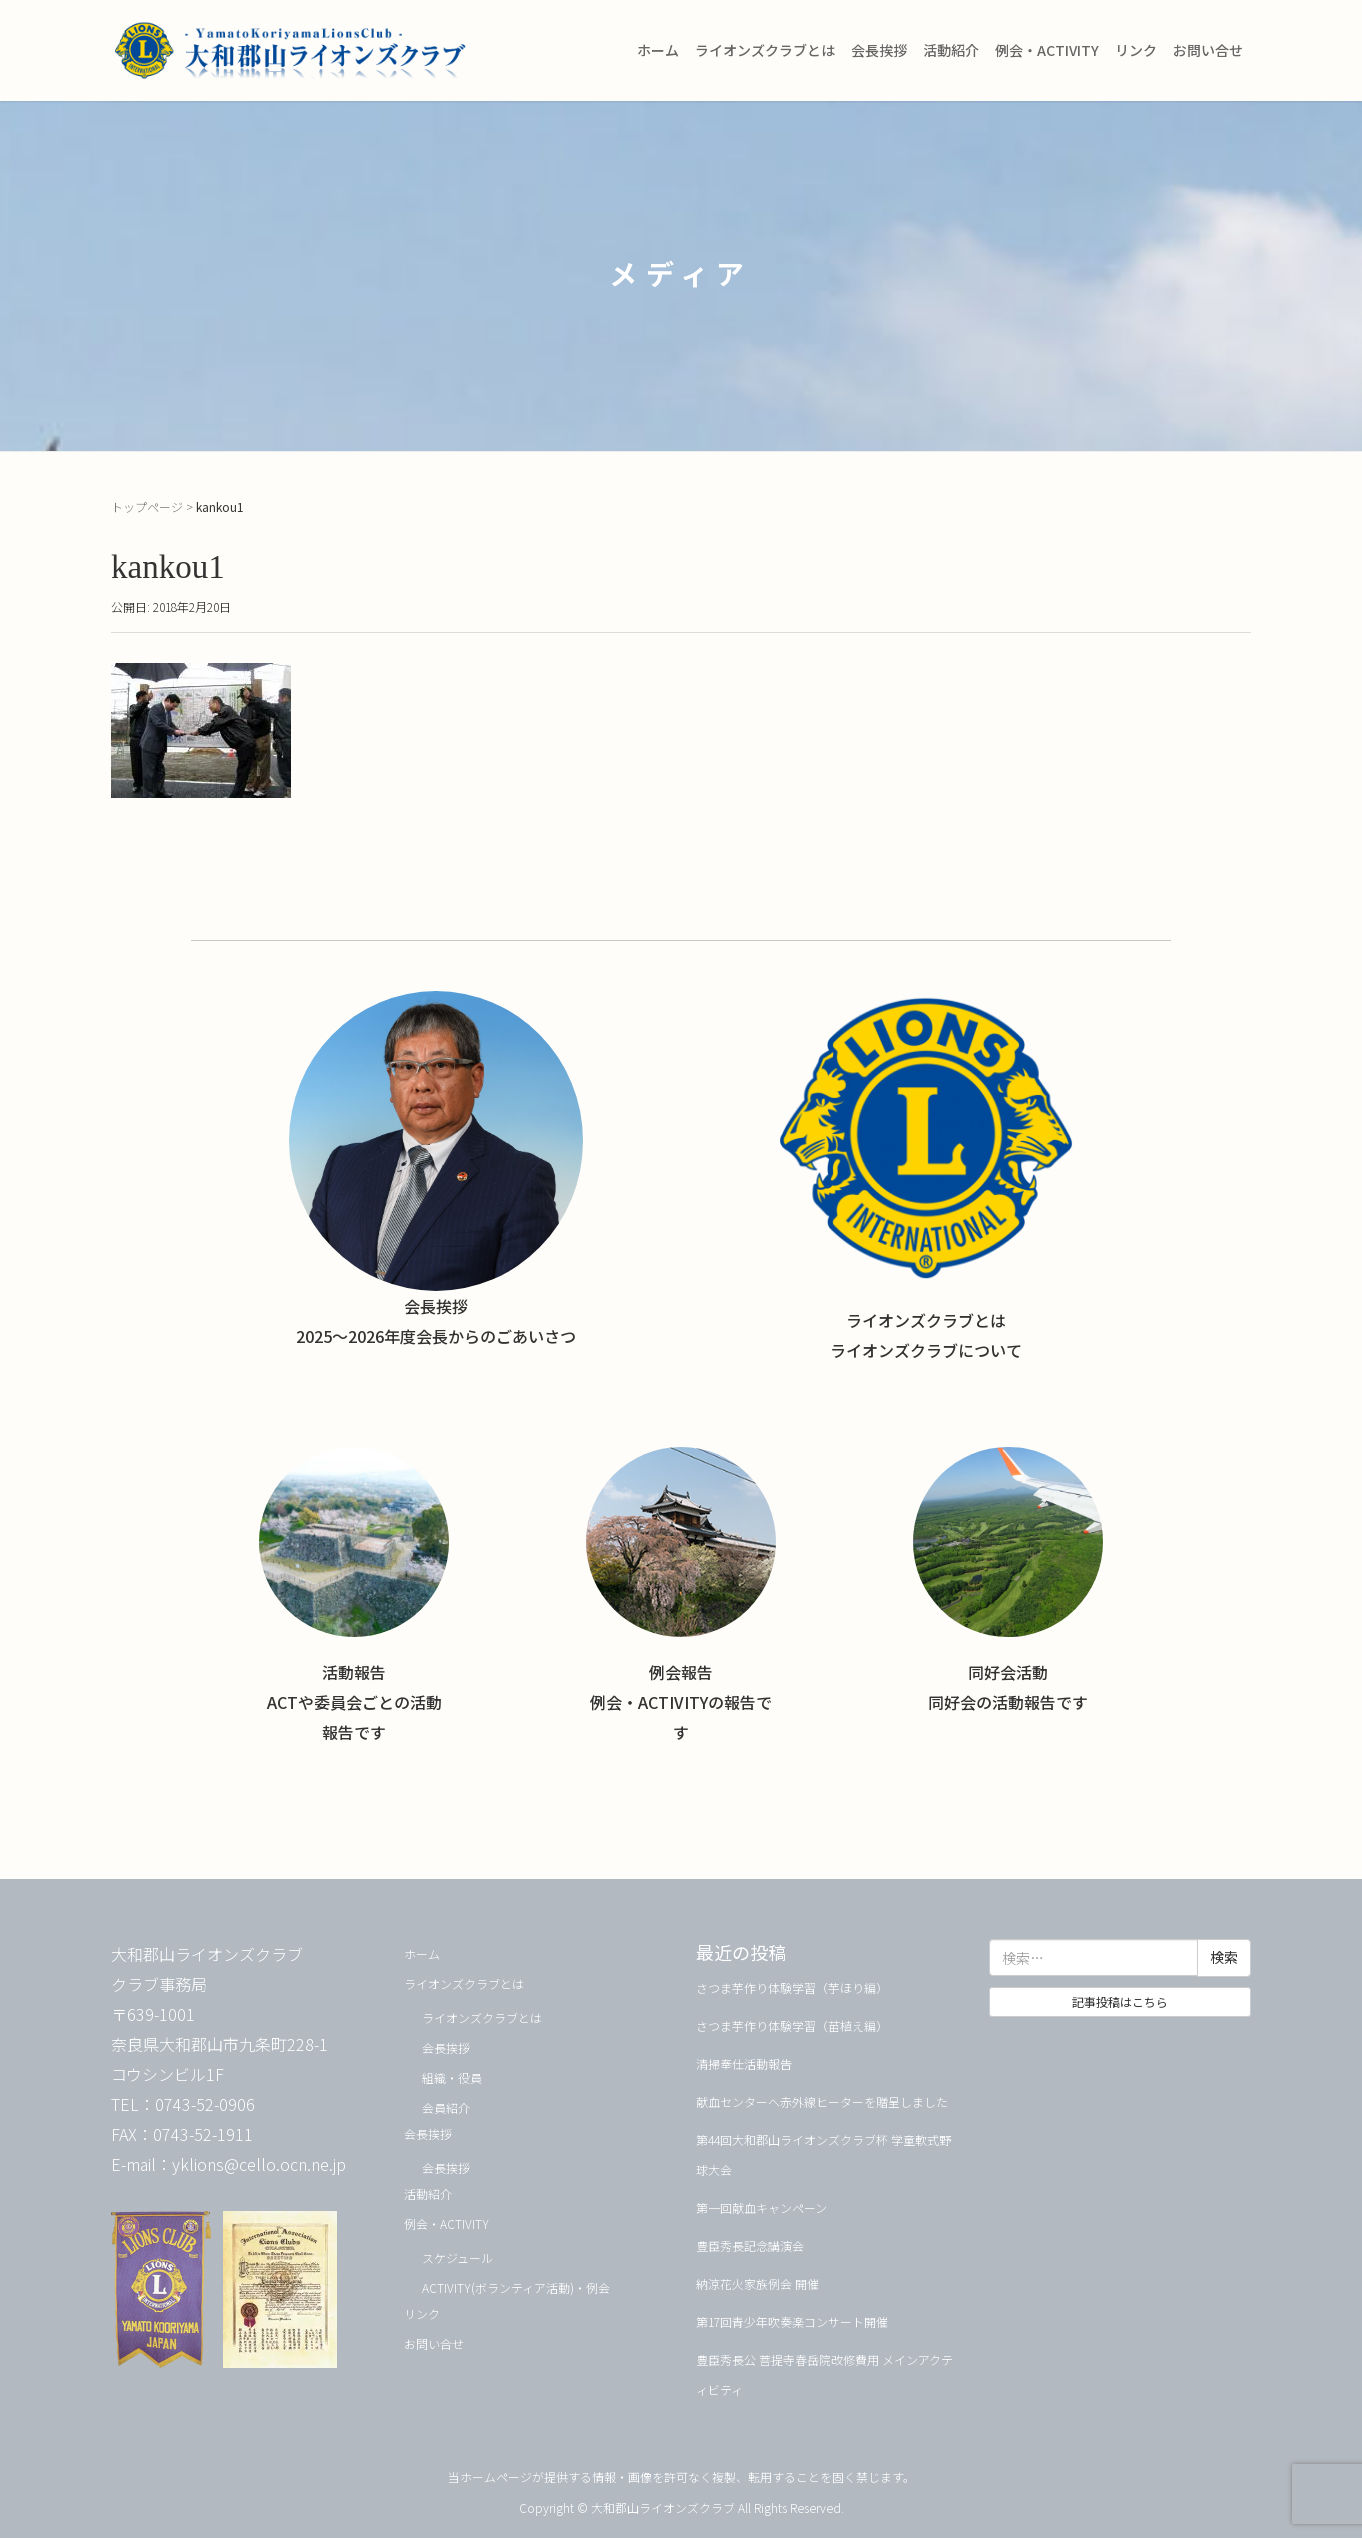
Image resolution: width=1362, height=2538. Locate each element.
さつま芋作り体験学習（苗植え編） (792, 2025)
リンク (1136, 50)
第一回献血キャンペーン (761, 2207)
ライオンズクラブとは (765, 50)
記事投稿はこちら (1120, 2001)
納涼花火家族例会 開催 (757, 2283)
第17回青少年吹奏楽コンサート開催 (792, 2321)
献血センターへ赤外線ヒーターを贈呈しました (822, 2101)
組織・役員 (452, 2077)
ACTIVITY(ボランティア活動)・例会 (516, 2287)
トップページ (147, 506)
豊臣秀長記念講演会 (750, 2245)
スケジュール (457, 2257)
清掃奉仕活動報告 (744, 2063)
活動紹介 (951, 50)
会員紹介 (446, 2107)
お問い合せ (1208, 50)
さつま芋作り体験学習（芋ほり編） (792, 1987)
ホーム (658, 50)
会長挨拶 (879, 50)
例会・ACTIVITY (1047, 50)
